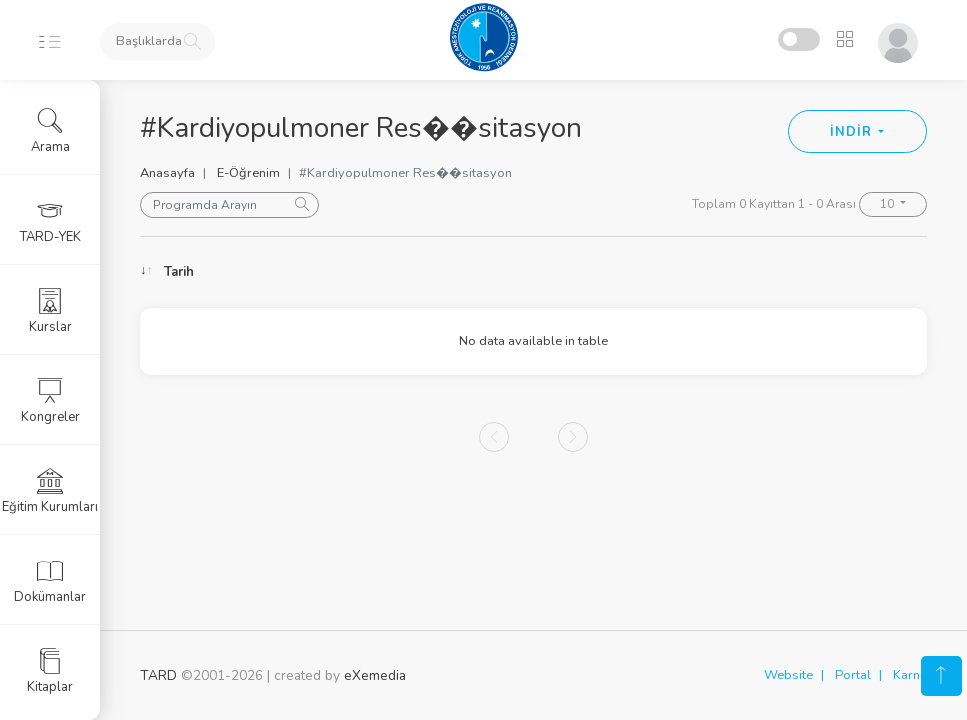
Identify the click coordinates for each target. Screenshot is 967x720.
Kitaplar (50, 671)
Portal (853, 675)
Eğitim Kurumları (50, 491)
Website (788, 675)
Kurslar (50, 311)
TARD (158, 675)
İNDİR (852, 132)
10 (888, 204)
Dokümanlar (50, 581)
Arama (50, 131)
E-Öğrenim (248, 173)
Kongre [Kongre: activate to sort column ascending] (814, 272)
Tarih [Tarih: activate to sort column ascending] (179, 272)
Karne (910, 675)
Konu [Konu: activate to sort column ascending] (315, 272)
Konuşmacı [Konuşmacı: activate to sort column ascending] (471, 272)
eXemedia (375, 675)
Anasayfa (167, 173)
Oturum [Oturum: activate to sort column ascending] (653, 272)
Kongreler (50, 401)
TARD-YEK (50, 221)
